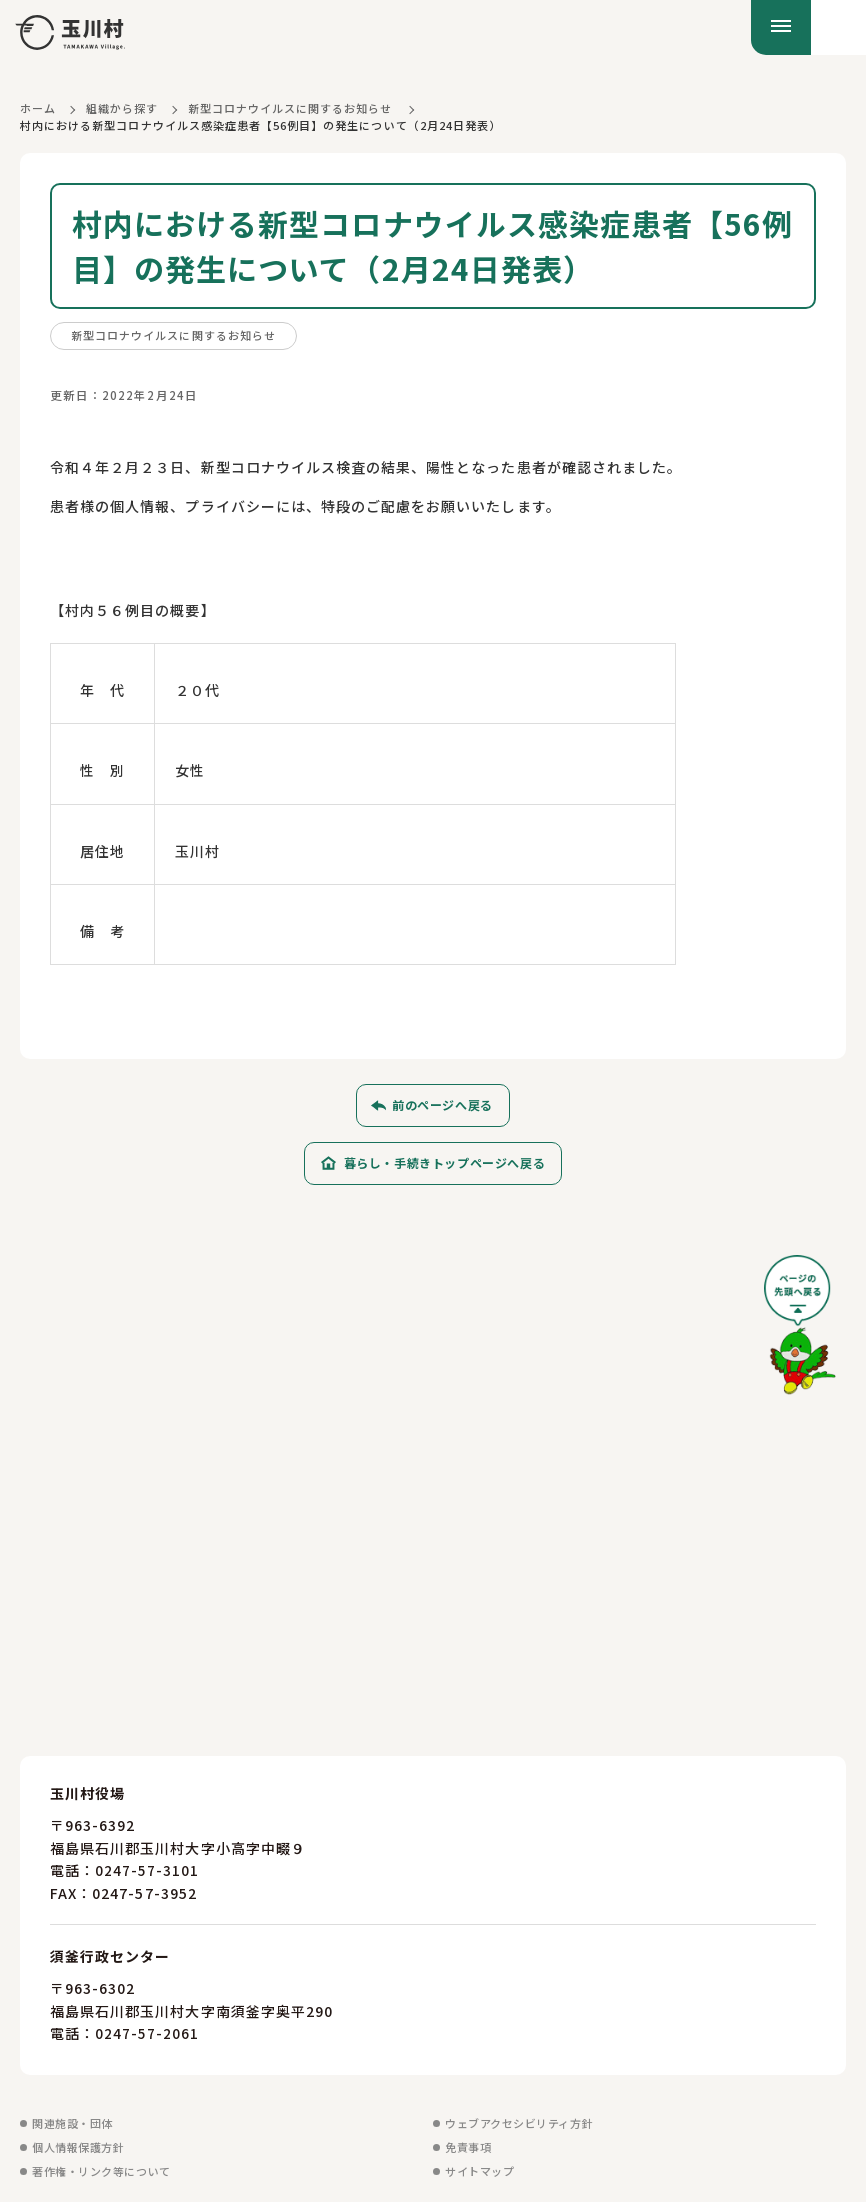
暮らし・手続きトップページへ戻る (445, 1162)
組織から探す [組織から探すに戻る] (122, 108)
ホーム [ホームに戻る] (38, 108)
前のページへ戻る (442, 1104)
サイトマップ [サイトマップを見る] (479, 2170)
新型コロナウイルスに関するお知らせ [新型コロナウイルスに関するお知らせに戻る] (290, 108)
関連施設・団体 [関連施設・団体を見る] (72, 2122)
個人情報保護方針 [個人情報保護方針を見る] (78, 2146)
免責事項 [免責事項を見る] (468, 2146)
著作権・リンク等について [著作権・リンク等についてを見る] (101, 2170)
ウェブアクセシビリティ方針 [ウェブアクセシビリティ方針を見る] (519, 2122)
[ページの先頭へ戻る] (800, 1331)
